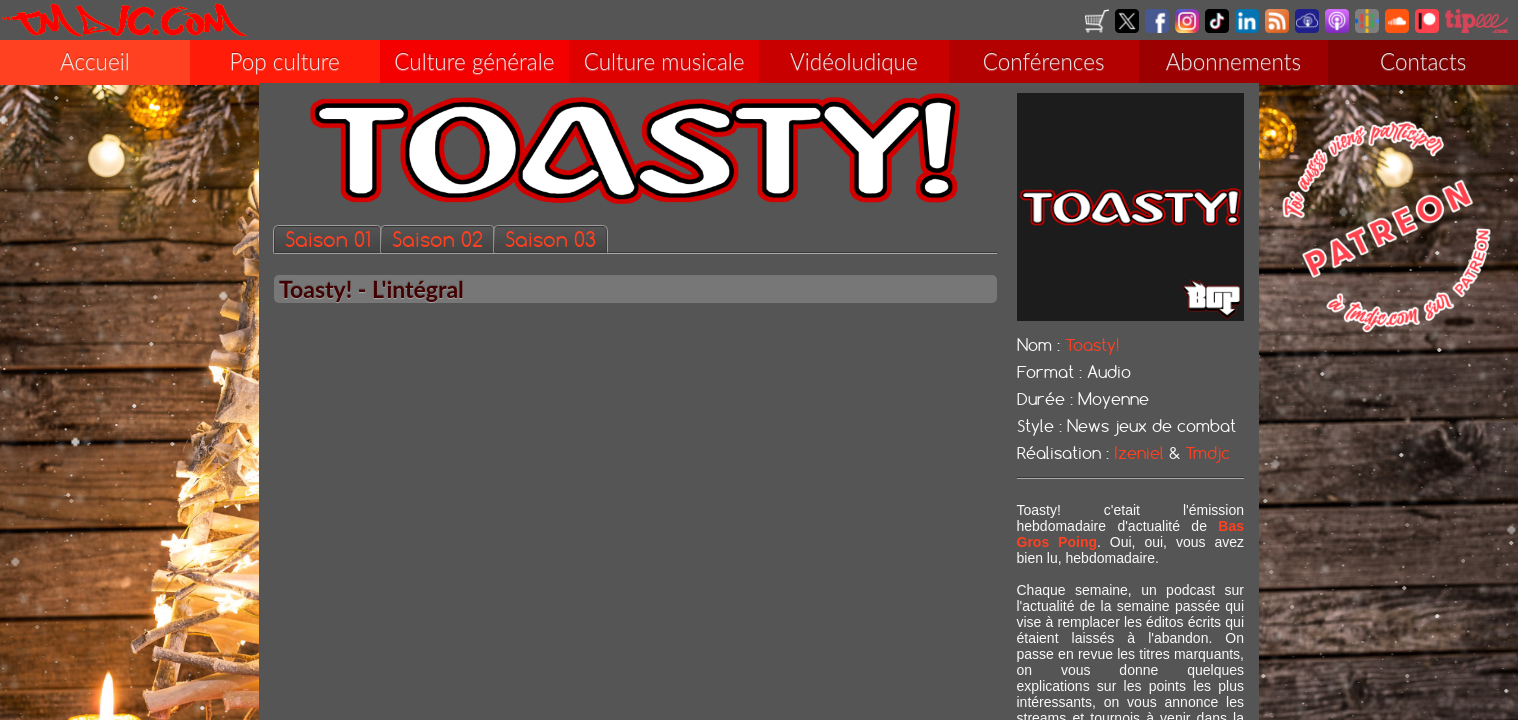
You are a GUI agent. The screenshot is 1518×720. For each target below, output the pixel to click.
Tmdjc (1207, 455)
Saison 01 (327, 241)
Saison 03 (550, 241)
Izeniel (1139, 455)
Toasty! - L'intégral (371, 291)
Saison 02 (437, 241)
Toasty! (1092, 347)
